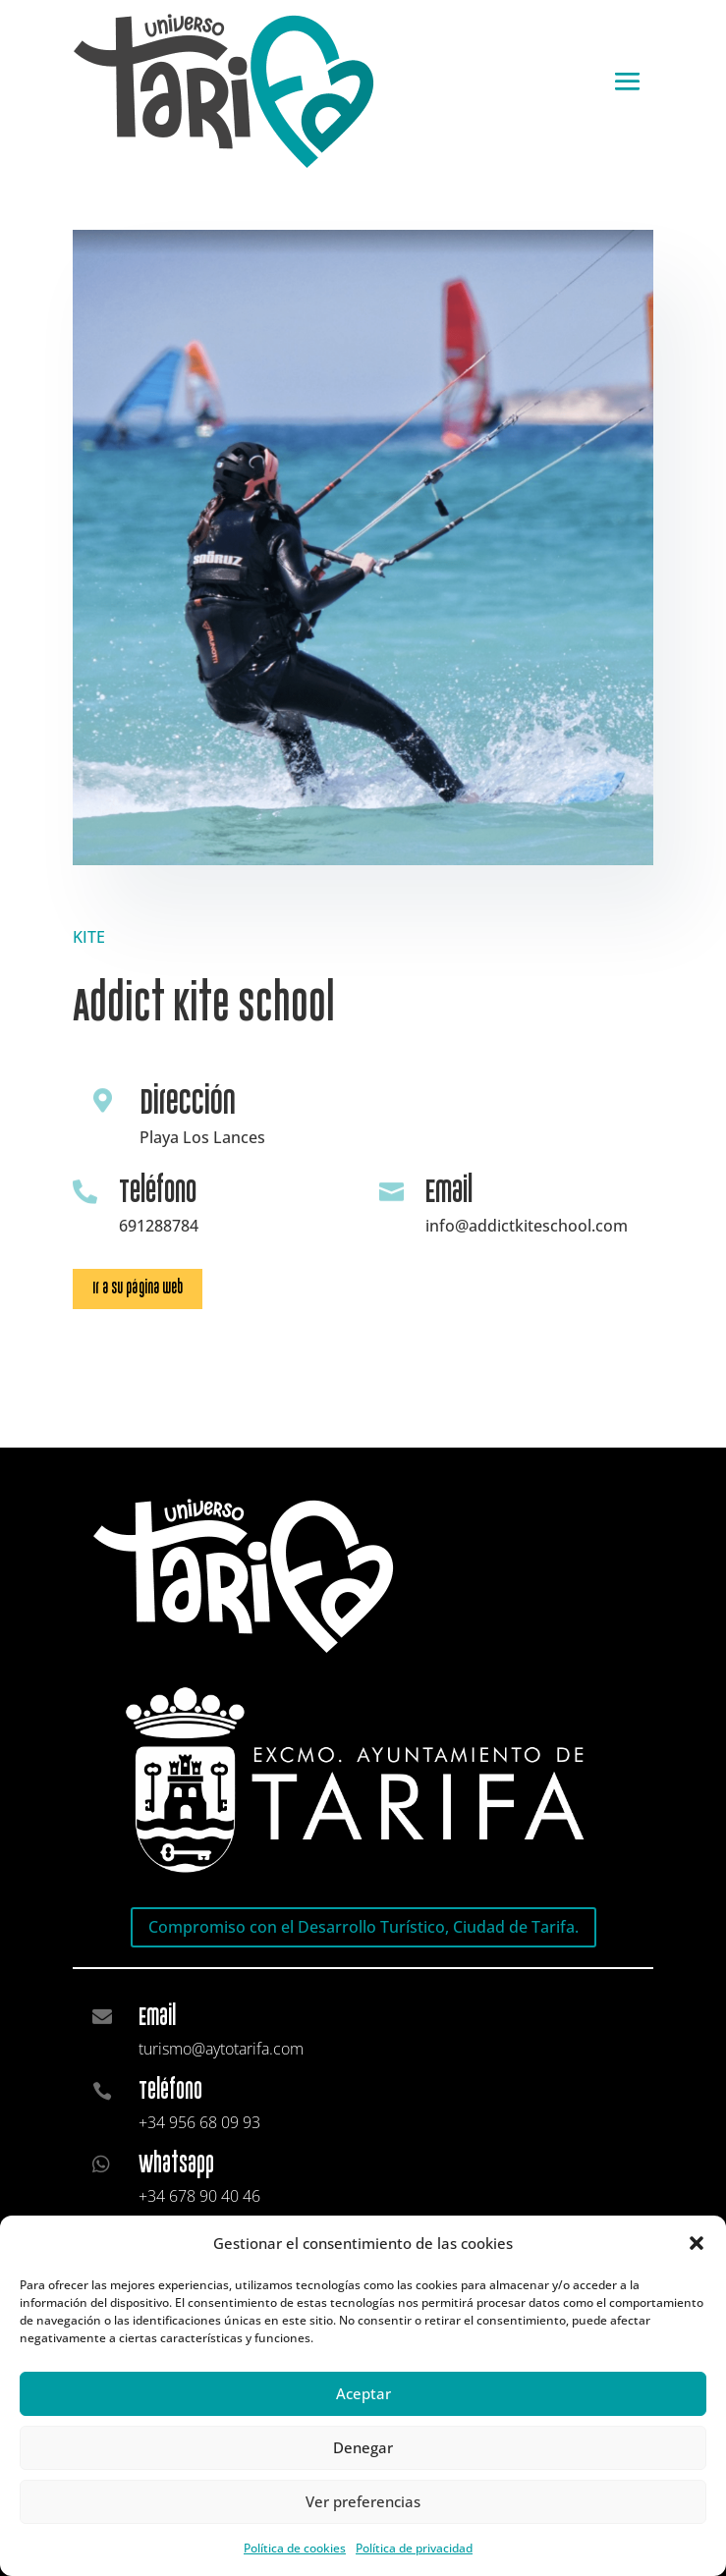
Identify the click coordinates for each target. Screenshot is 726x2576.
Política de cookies (295, 2548)
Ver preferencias (363, 2501)
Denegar (363, 2447)
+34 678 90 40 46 (199, 2196)
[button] (696, 2243)
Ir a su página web (137, 1288)
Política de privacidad (414, 2548)
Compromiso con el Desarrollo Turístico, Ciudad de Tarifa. (363, 1927)
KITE (89, 937)
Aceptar (363, 2393)
